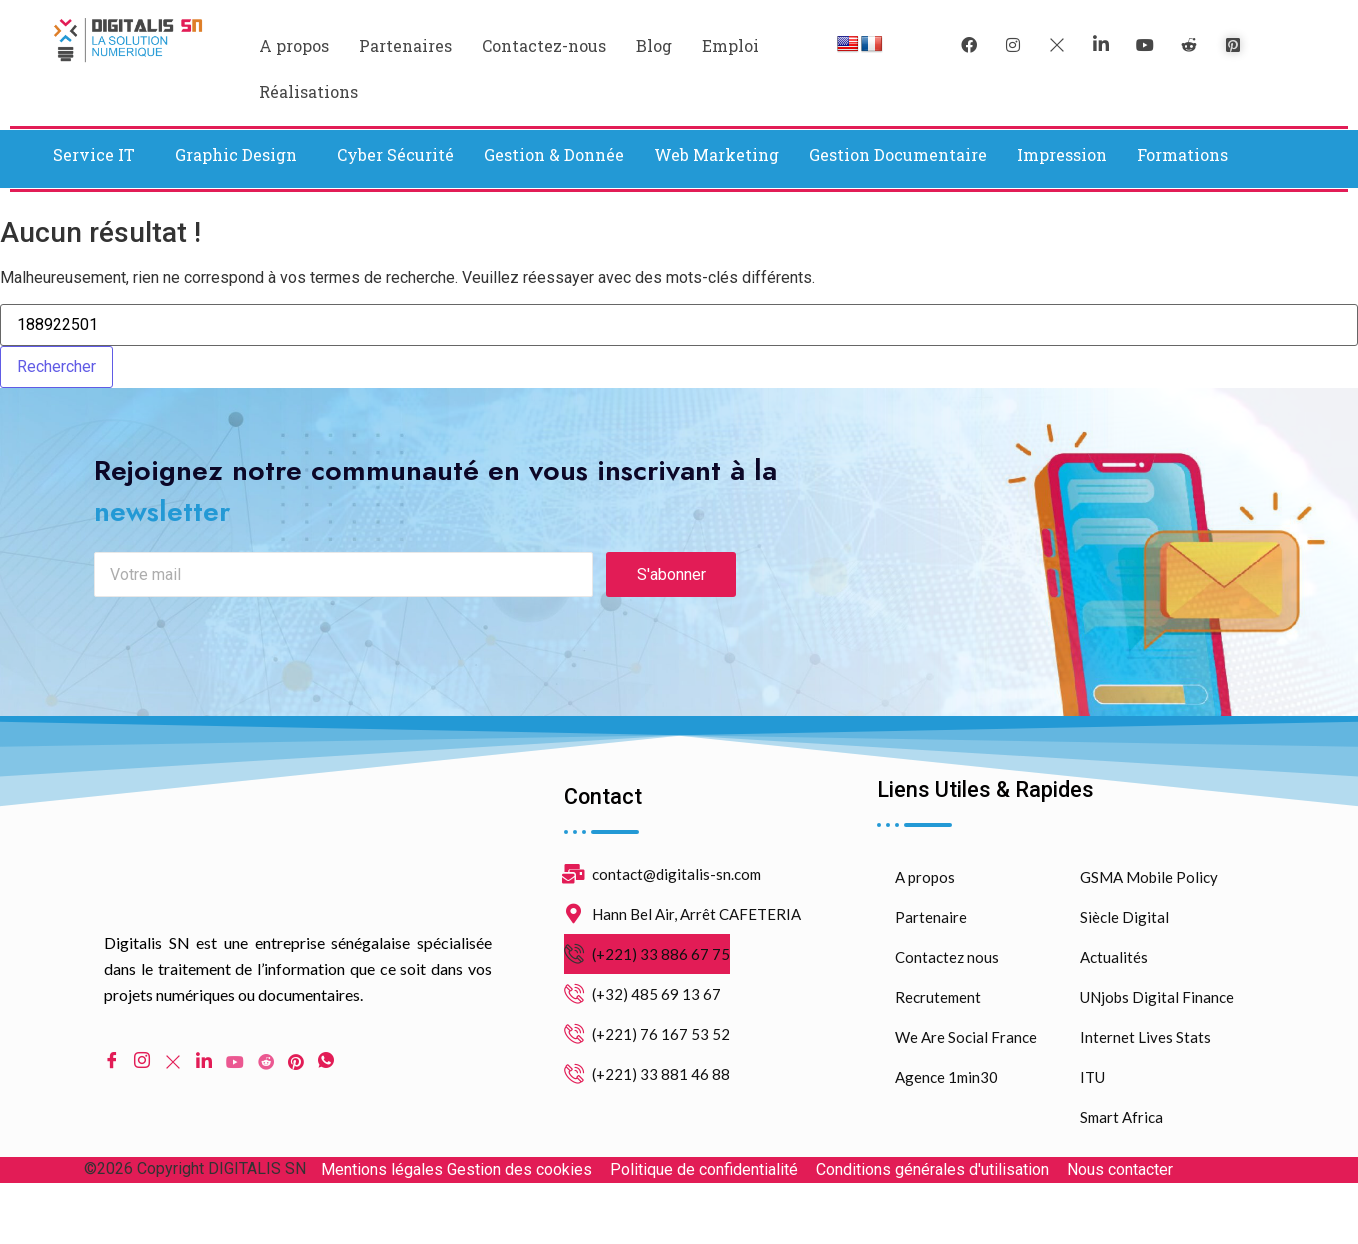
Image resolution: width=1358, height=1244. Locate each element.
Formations (1182, 154)
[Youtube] (235, 1097)
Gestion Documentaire (898, 154)
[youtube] (1145, 45)
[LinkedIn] (1101, 45)
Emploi (730, 45)
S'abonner (671, 610)
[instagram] (1013, 45)
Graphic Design (236, 154)
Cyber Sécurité (395, 154)
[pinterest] (1233, 45)
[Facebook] (969, 45)
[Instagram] (142, 1097)
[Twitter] (1057, 45)
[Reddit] (266, 1097)
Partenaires (405, 45)
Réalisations (308, 91)
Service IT (94, 154)
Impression (1062, 154)
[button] (99, 155)
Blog (654, 45)
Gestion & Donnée (554, 154)
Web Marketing (716, 154)
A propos (294, 45)
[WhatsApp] (326, 1097)
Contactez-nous (544, 45)
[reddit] (1189, 45)
